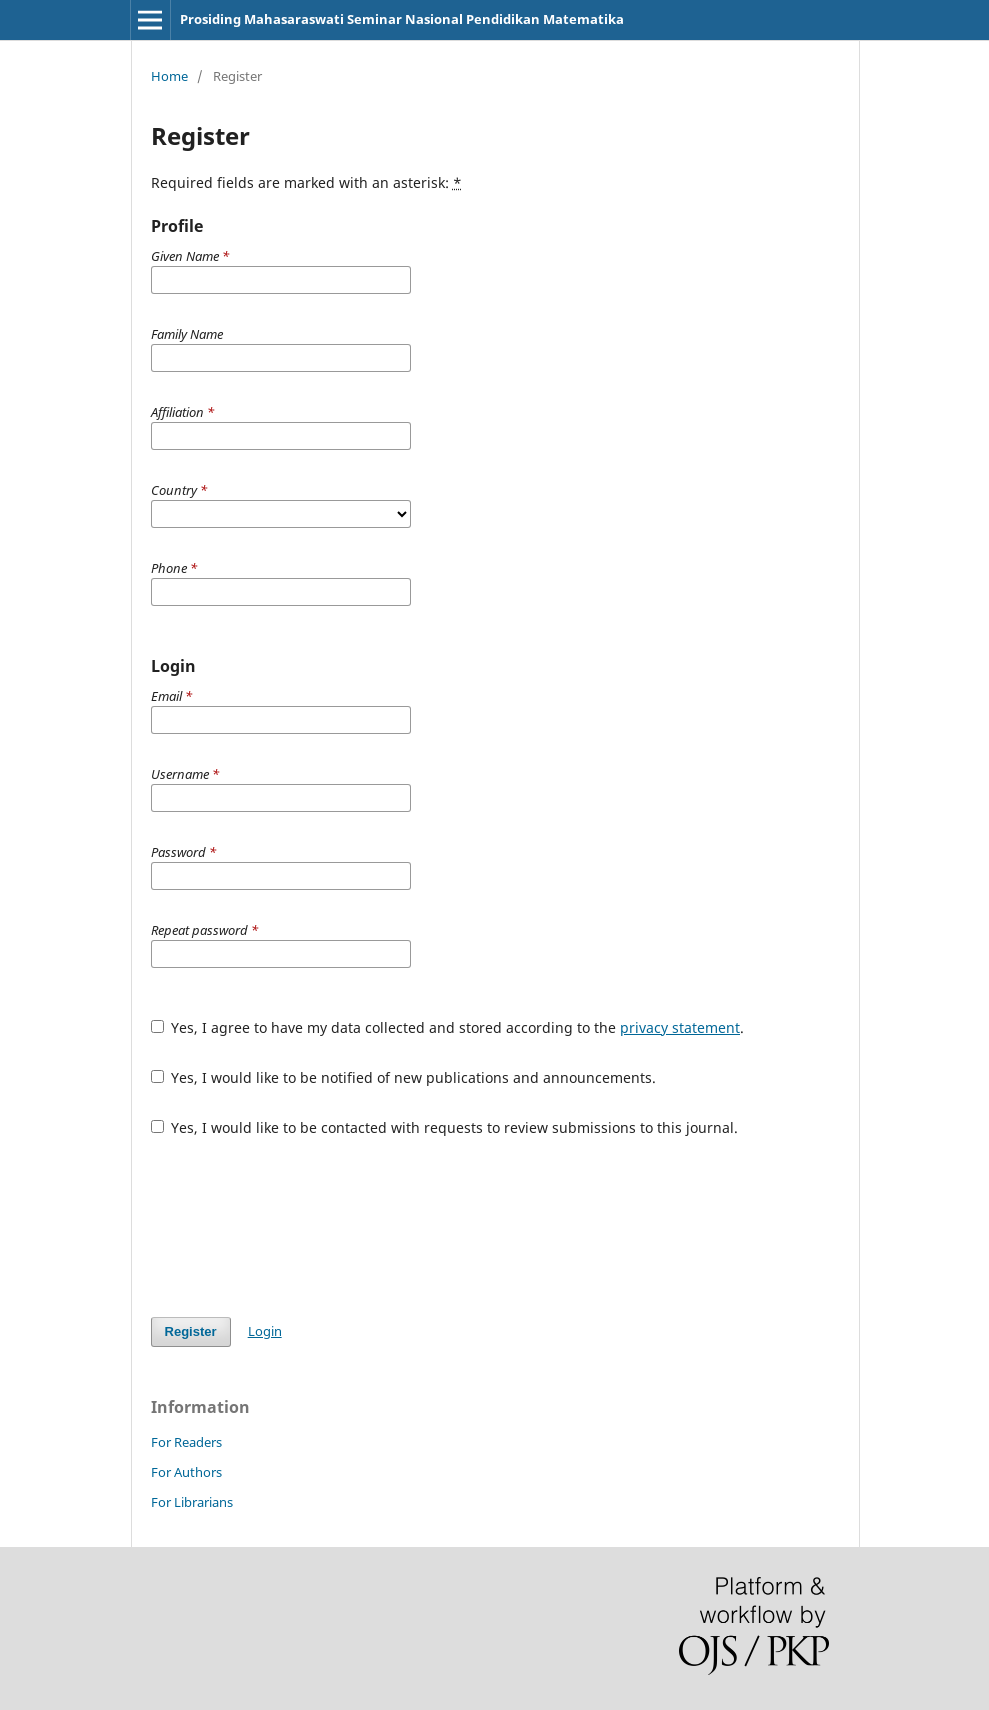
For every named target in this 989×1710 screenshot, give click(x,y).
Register (191, 1331)
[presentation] (303, 1227)
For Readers (186, 1442)
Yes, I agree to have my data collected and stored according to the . (448, 1027)
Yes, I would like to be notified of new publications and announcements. (404, 1077)
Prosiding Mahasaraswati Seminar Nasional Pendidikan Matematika (402, 19)
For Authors (186, 1472)
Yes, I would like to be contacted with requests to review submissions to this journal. (445, 1127)
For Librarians (192, 1502)
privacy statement (680, 1027)
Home (169, 76)
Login (265, 1331)
